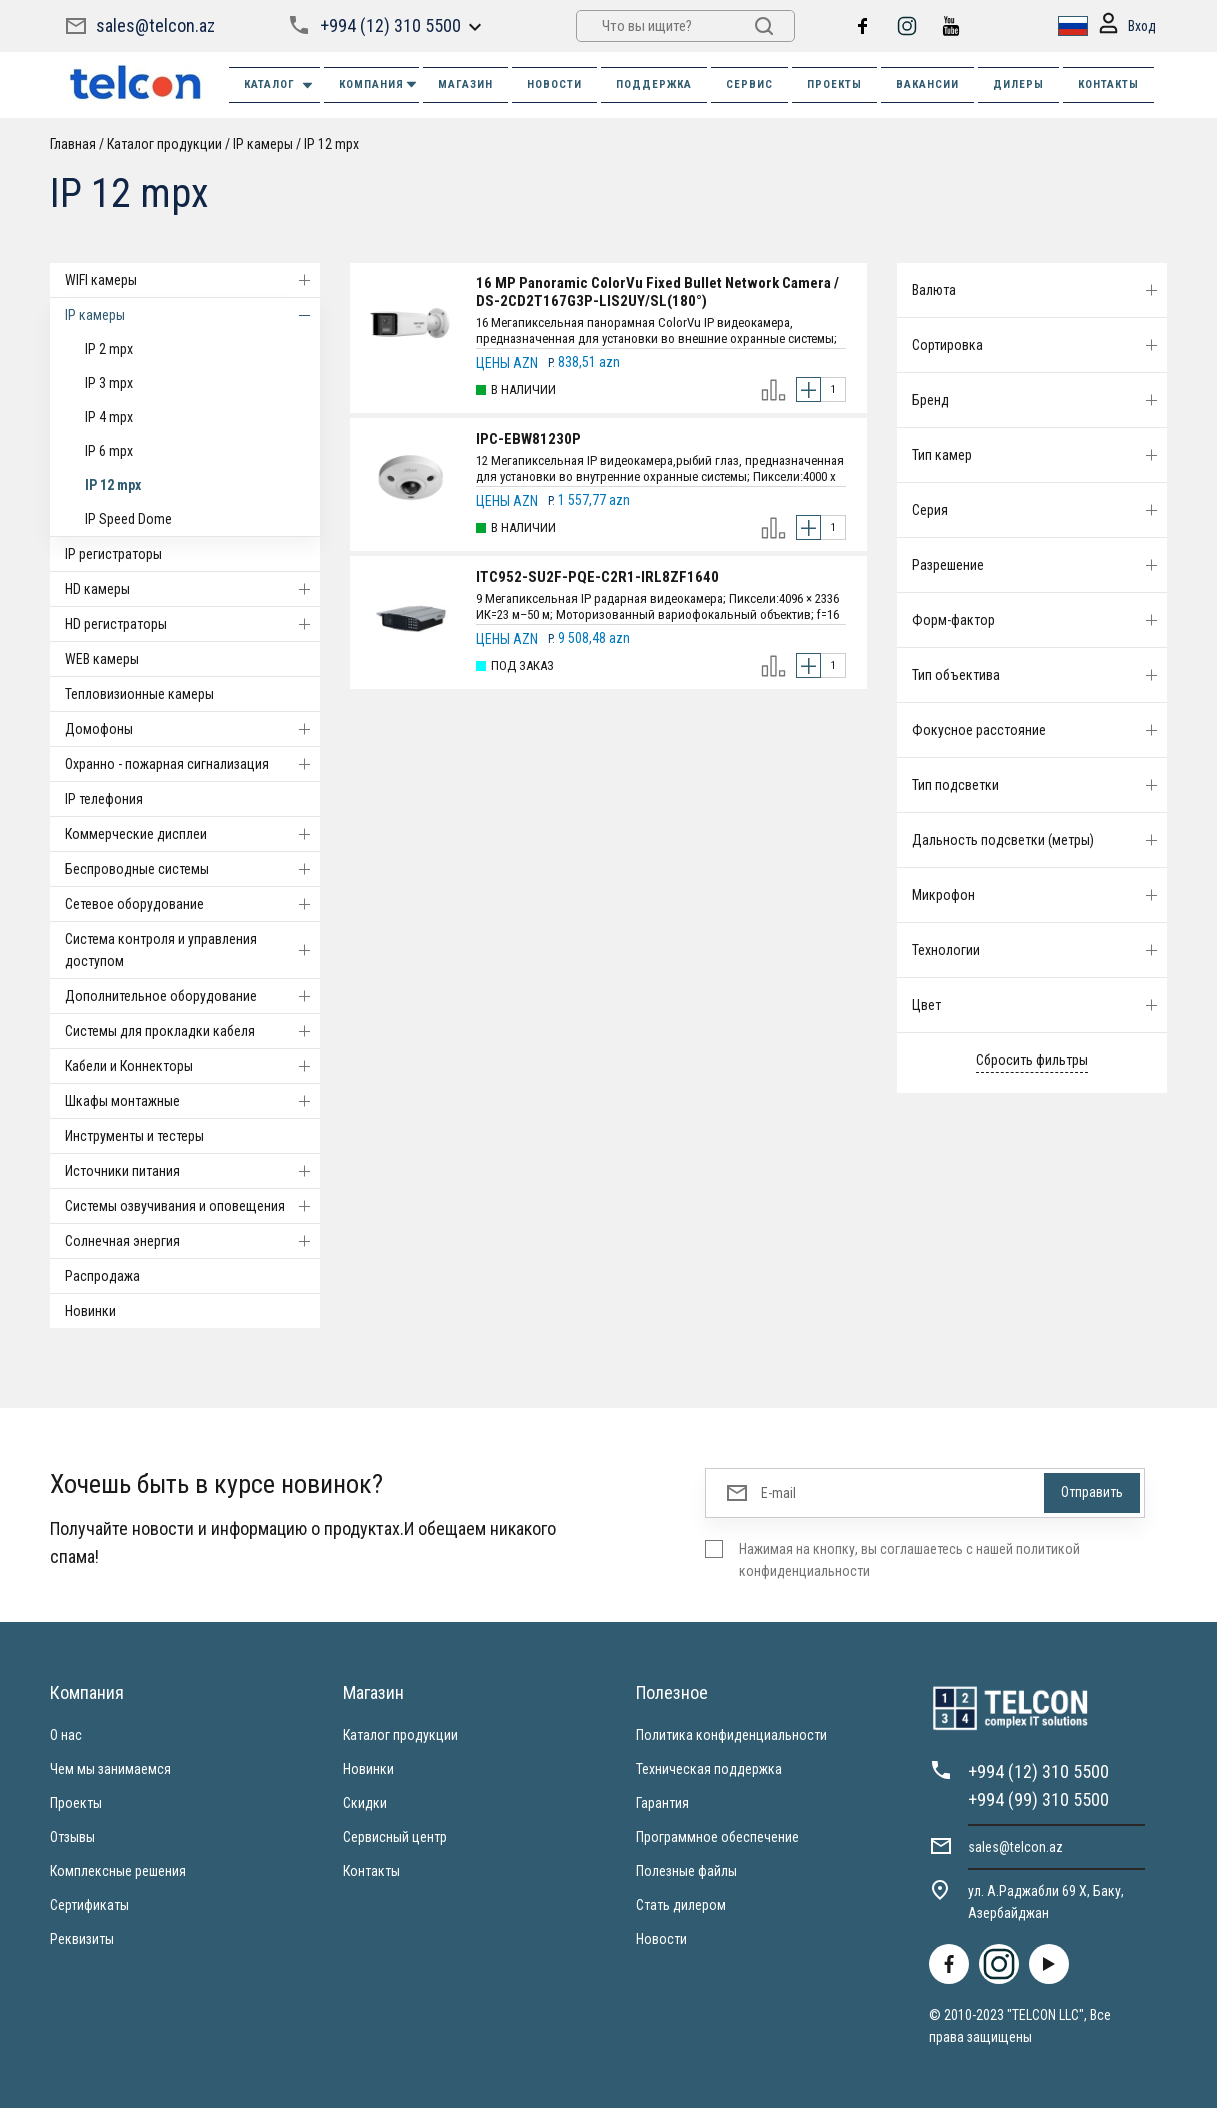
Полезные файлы (686, 1871)
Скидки (365, 1803)
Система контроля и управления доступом (192, 950)
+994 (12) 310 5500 (390, 25)
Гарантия (662, 1803)
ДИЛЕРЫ (1018, 84)
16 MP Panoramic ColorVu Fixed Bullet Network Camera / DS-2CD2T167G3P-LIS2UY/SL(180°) (657, 292)
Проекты (76, 1803)
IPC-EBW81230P (528, 439)
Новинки (90, 1311)
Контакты (371, 1871)
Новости (661, 1939)
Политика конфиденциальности (731, 1735)
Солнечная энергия (192, 1241)
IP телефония (104, 799)
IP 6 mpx (109, 451)
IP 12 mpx (331, 144)
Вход (1126, 26)
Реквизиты (82, 1939)
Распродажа (102, 1276)
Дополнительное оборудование (192, 996)
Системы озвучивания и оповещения (192, 1206)
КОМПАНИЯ (379, 84)
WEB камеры (102, 659)
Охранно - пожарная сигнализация (192, 764)
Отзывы (72, 1837)
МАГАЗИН (465, 84)
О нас (66, 1735)
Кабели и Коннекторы (192, 1066)
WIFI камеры (192, 280)
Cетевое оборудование (192, 904)
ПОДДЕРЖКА (654, 84)
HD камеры (192, 589)
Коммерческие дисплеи (192, 834)
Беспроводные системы (192, 869)
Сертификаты (89, 1905)
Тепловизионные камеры (139, 694)
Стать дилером (681, 1905)
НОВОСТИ (554, 84)
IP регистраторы (113, 554)
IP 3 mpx (109, 383)
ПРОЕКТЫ (834, 84)
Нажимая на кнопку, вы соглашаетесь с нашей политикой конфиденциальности (909, 1560)
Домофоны (192, 729)
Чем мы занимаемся (110, 1769)
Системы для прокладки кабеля (192, 1031)
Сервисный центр (395, 1837)
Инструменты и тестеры (134, 1136)
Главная (73, 144)
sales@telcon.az (155, 25)
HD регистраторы (192, 624)
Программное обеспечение (717, 1837)
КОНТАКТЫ (1108, 84)
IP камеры (263, 144)
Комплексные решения (118, 1871)
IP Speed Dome (128, 519)
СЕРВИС (749, 84)
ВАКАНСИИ (927, 84)
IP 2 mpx (109, 349)
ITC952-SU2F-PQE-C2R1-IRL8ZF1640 (597, 577)
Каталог (279, 85)
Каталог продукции (164, 144)
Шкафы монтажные (192, 1101)
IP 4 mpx (109, 417)
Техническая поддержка (709, 1769)
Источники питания (192, 1171)
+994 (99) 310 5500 (1038, 1799)
